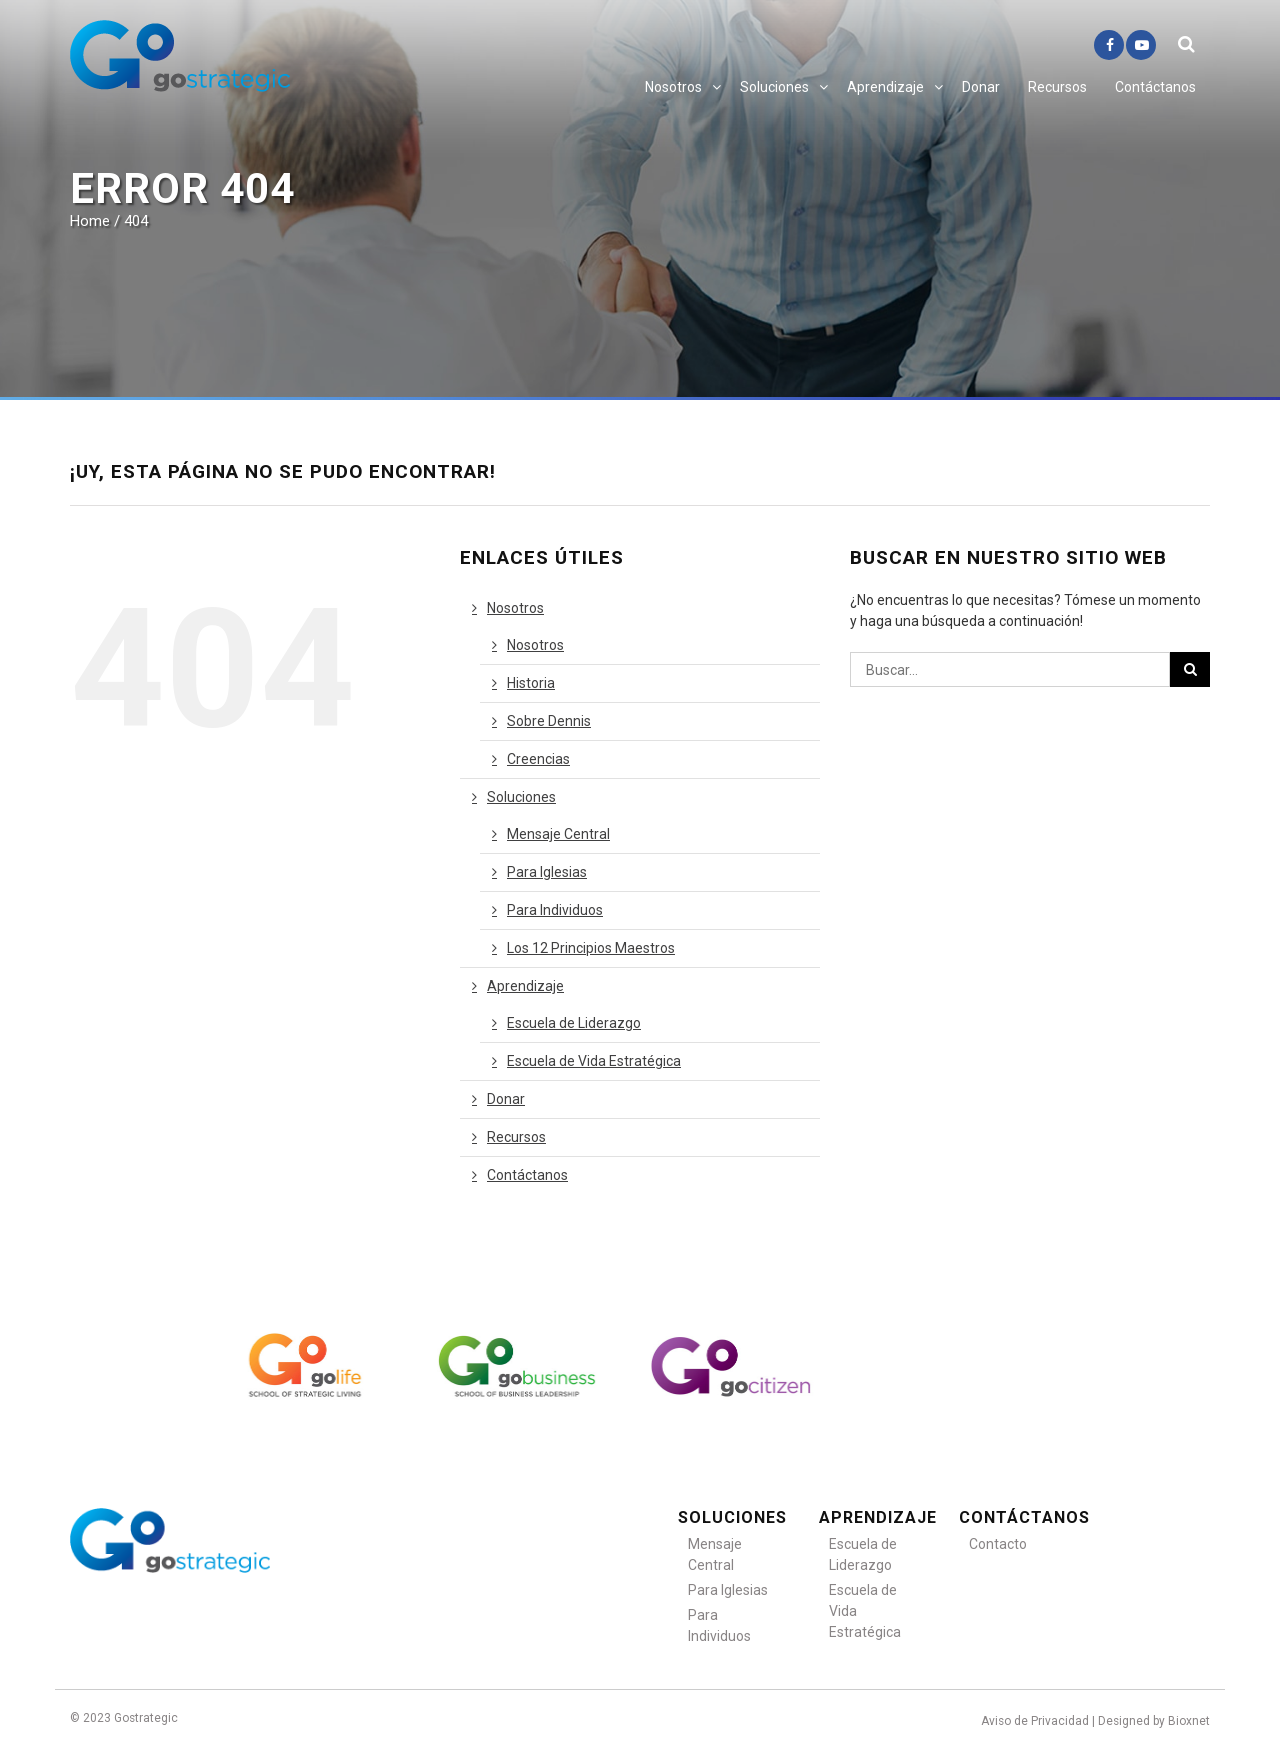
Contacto (998, 1544)
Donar (981, 87)
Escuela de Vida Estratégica (594, 1061)
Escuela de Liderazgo (574, 1023)
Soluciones (774, 87)
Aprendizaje (885, 87)
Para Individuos (555, 910)
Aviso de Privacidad (1035, 1721)
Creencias (538, 759)
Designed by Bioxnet (1154, 1721)
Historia (531, 683)
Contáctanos (1155, 87)
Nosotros (673, 87)
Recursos (1057, 87)
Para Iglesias (547, 872)
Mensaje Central (558, 834)
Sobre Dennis (549, 721)
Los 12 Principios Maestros (591, 948)
